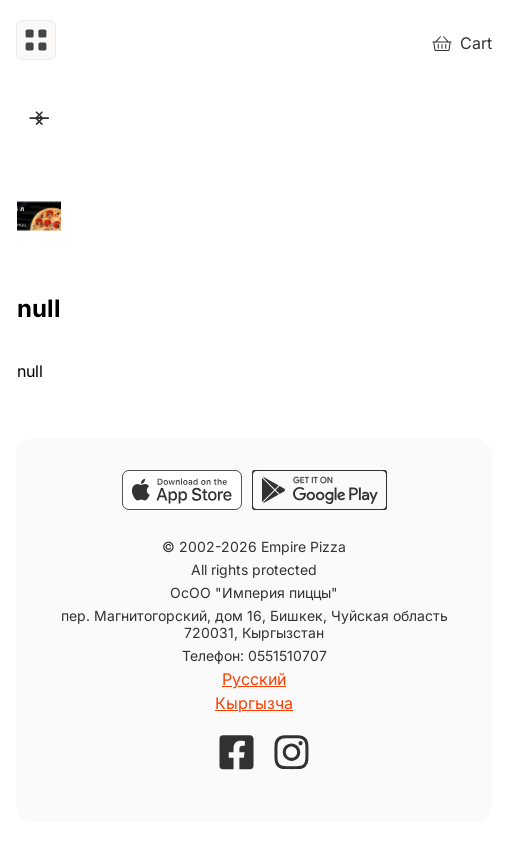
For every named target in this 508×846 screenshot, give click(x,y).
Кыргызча (254, 703)
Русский (254, 679)
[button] (36, 43)
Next (36, 118)
